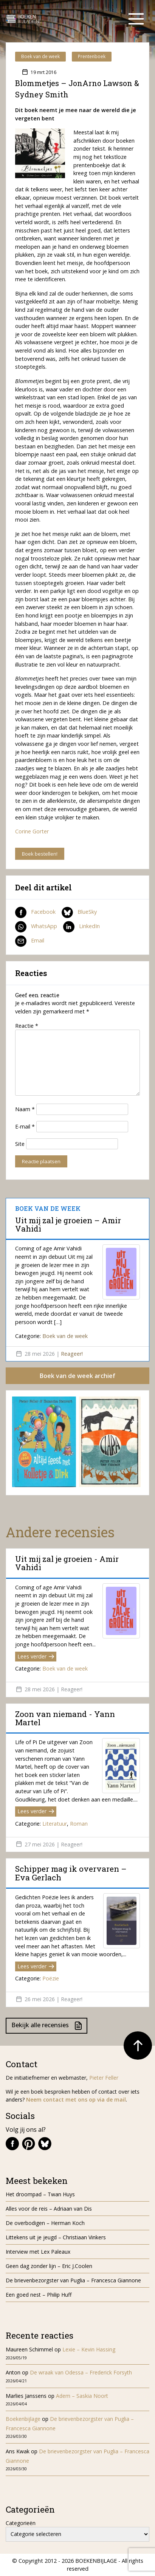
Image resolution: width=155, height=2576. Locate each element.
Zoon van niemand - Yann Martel (65, 1718)
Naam (25, 1109)
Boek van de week (40, 56)
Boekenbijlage (23, 2418)
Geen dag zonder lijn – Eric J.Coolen (49, 2266)
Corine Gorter (32, 831)
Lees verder (35, 1656)
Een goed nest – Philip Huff (38, 2294)
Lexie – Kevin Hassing (88, 2349)
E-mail (25, 1126)
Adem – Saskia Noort (82, 2395)
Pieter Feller (103, 2077)
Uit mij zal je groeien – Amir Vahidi (68, 1224)
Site (20, 1143)
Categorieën (21, 2523)
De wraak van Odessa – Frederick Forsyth (81, 2372)
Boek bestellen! (39, 853)
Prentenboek (91, 56)
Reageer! (72, 1353)
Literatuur (54, 1823)
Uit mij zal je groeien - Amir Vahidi (67, 1563)
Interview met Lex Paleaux (38, 2251)
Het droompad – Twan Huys (40, 2194)
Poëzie (50, 1978)
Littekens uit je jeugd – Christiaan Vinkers (56, 2237)
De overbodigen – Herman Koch (45, 2222)
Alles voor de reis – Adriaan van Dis (49, 2208)
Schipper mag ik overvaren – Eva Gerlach (71, 1872)
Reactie (26, 1025)
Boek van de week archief (77, 1376)
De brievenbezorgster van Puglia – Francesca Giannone (73, 2280)
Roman (79, 1823)
